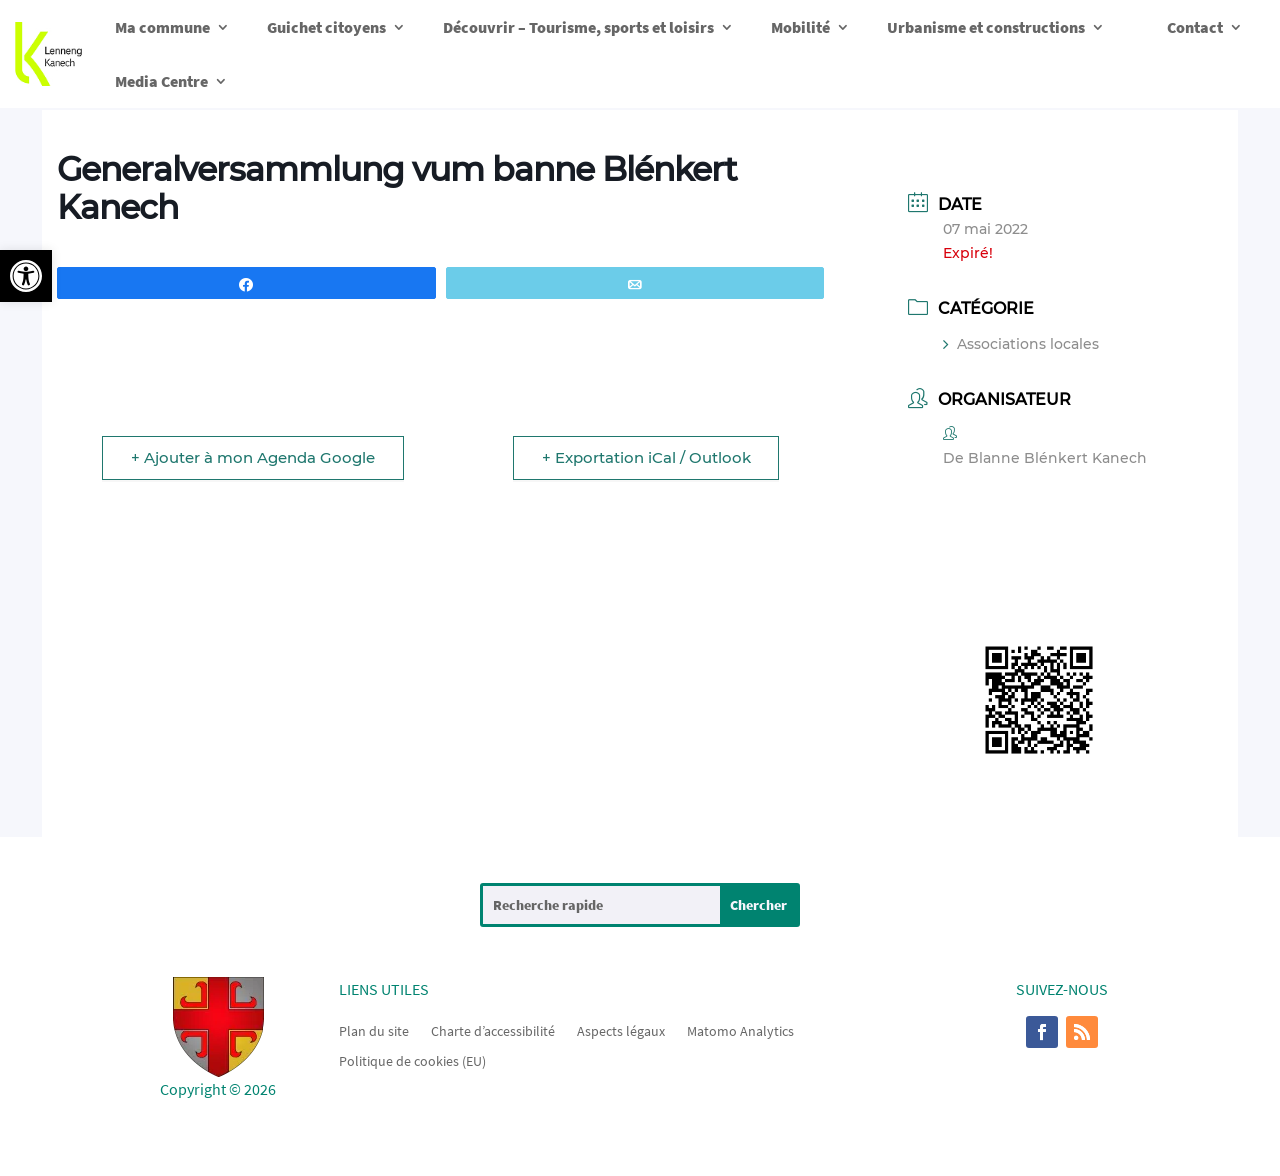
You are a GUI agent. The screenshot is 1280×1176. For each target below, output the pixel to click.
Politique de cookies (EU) (412, 1060)
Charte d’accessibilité (493, 1030)
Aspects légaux (621, 1030)
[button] (26, 276)
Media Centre (161, 81)
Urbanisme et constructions (986, 27)
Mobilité (800, 27)
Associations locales (1021, 344)
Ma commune (162, 27)
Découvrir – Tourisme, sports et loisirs (578, 27)
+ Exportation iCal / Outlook (645, 457)
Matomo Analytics (740, 1030)
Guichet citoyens (326, 27)
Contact (1195, 27)
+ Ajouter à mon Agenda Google (253, 457)
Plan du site (374, 1030)
